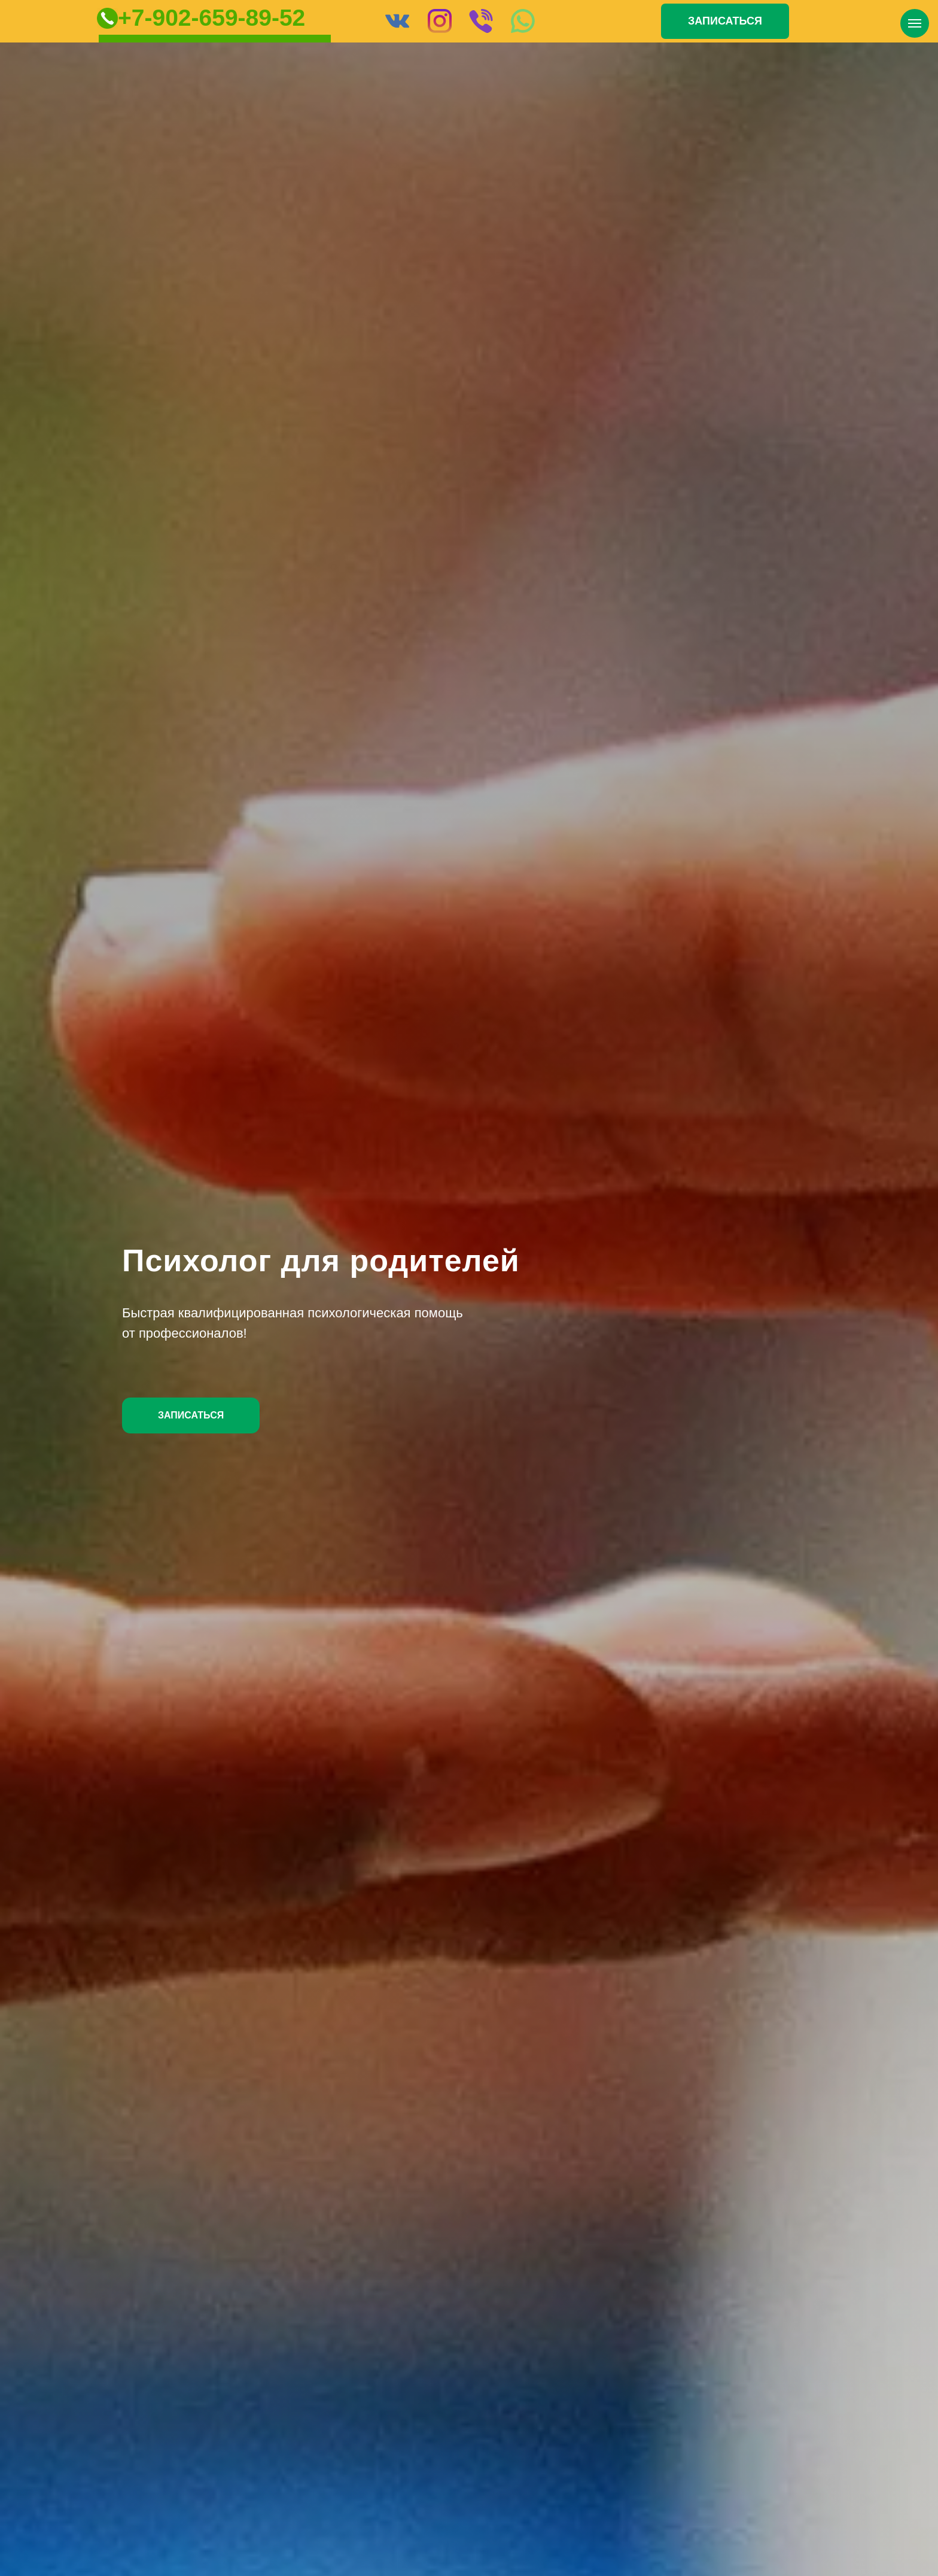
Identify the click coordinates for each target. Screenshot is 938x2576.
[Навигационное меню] (914, 23)
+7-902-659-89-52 (211, 18)
